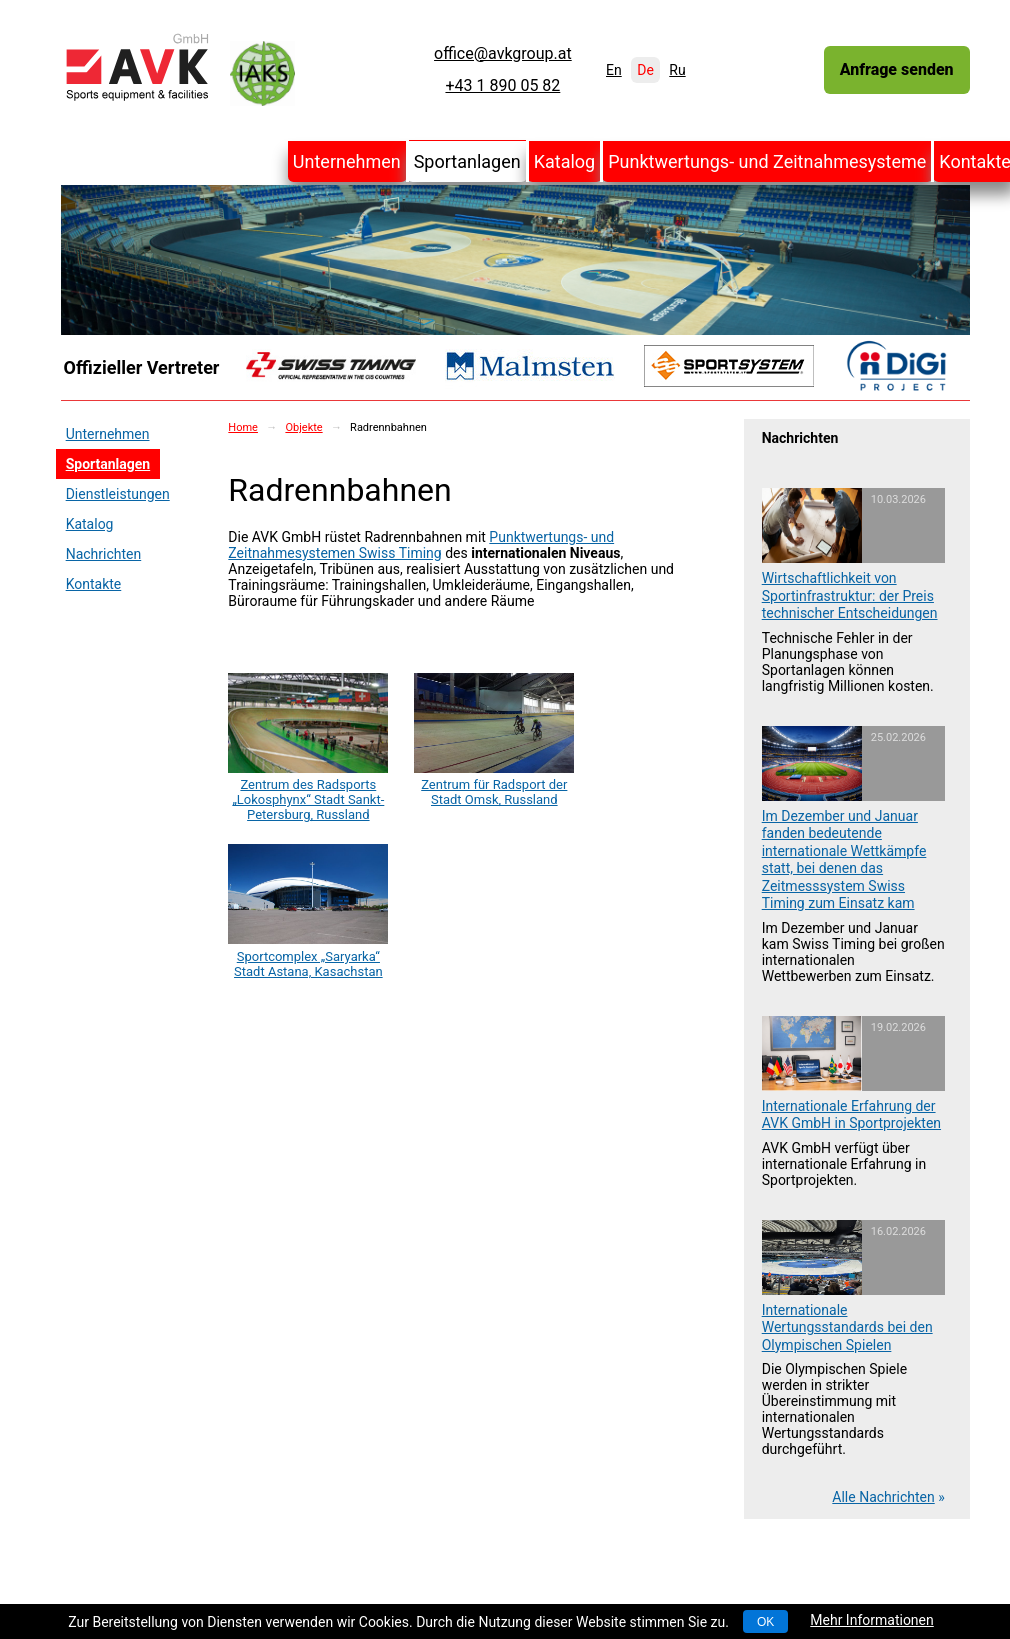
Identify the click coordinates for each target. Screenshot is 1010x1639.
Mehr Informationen (871, 1620)
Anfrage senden (897, 69)
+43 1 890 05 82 (502, 86)
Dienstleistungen (118, 494)
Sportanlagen (467, 161)
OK (765, 1622)
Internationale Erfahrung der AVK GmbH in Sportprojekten (851, 1115)
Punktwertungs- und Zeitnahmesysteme (767, 161)
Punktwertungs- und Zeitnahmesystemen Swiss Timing (421, 545)
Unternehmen (347, 161)
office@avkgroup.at (503, 54)
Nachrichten (104, 554)
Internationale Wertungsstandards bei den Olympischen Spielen (847, 1327)
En (614, 70)
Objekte (303, 427)
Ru (677, 70)
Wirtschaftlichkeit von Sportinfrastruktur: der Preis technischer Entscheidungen (850, 595)
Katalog (565, 161)
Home (243, 427)
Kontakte (94, 584)
